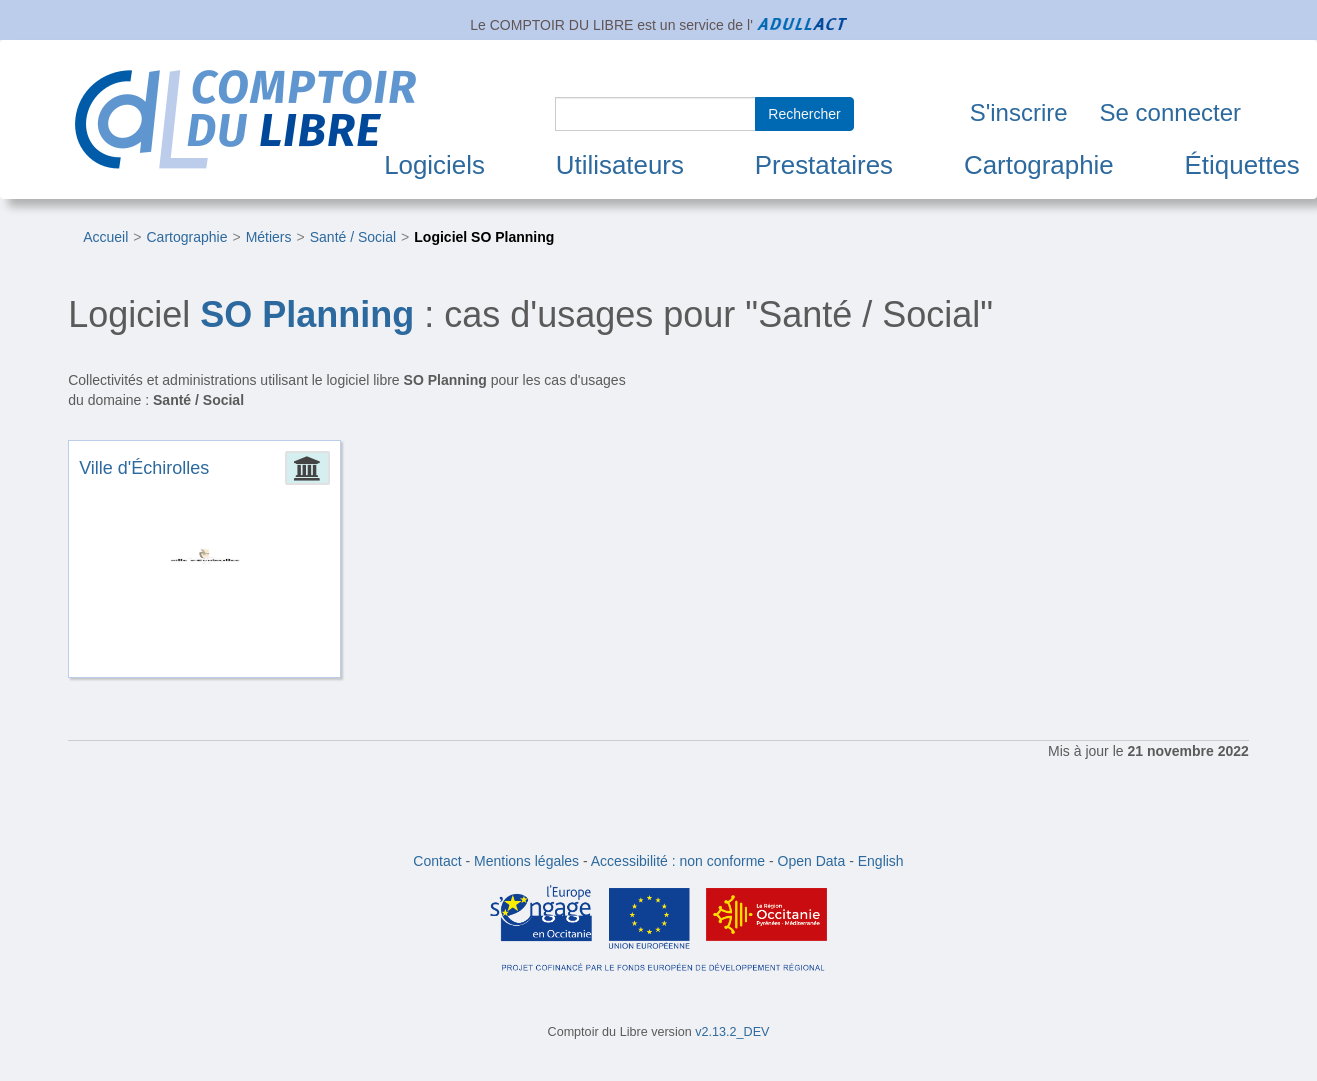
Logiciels (434, 165)
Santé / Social (353, 237)
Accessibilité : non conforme (678, 861)
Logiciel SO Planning (484, 237)
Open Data (812, 861)
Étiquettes (1242, 165)
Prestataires (824, 165)
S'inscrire (1019, 112)
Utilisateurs (620, 165)
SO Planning (307, 314)
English (881, 861)
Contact (437, 861)
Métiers (269, 237)
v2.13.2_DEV (732, 1032)
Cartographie (1039, 165)
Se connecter (1170, 112)
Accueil (105, 237)
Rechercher (804, 114)
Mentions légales (526, 861)
